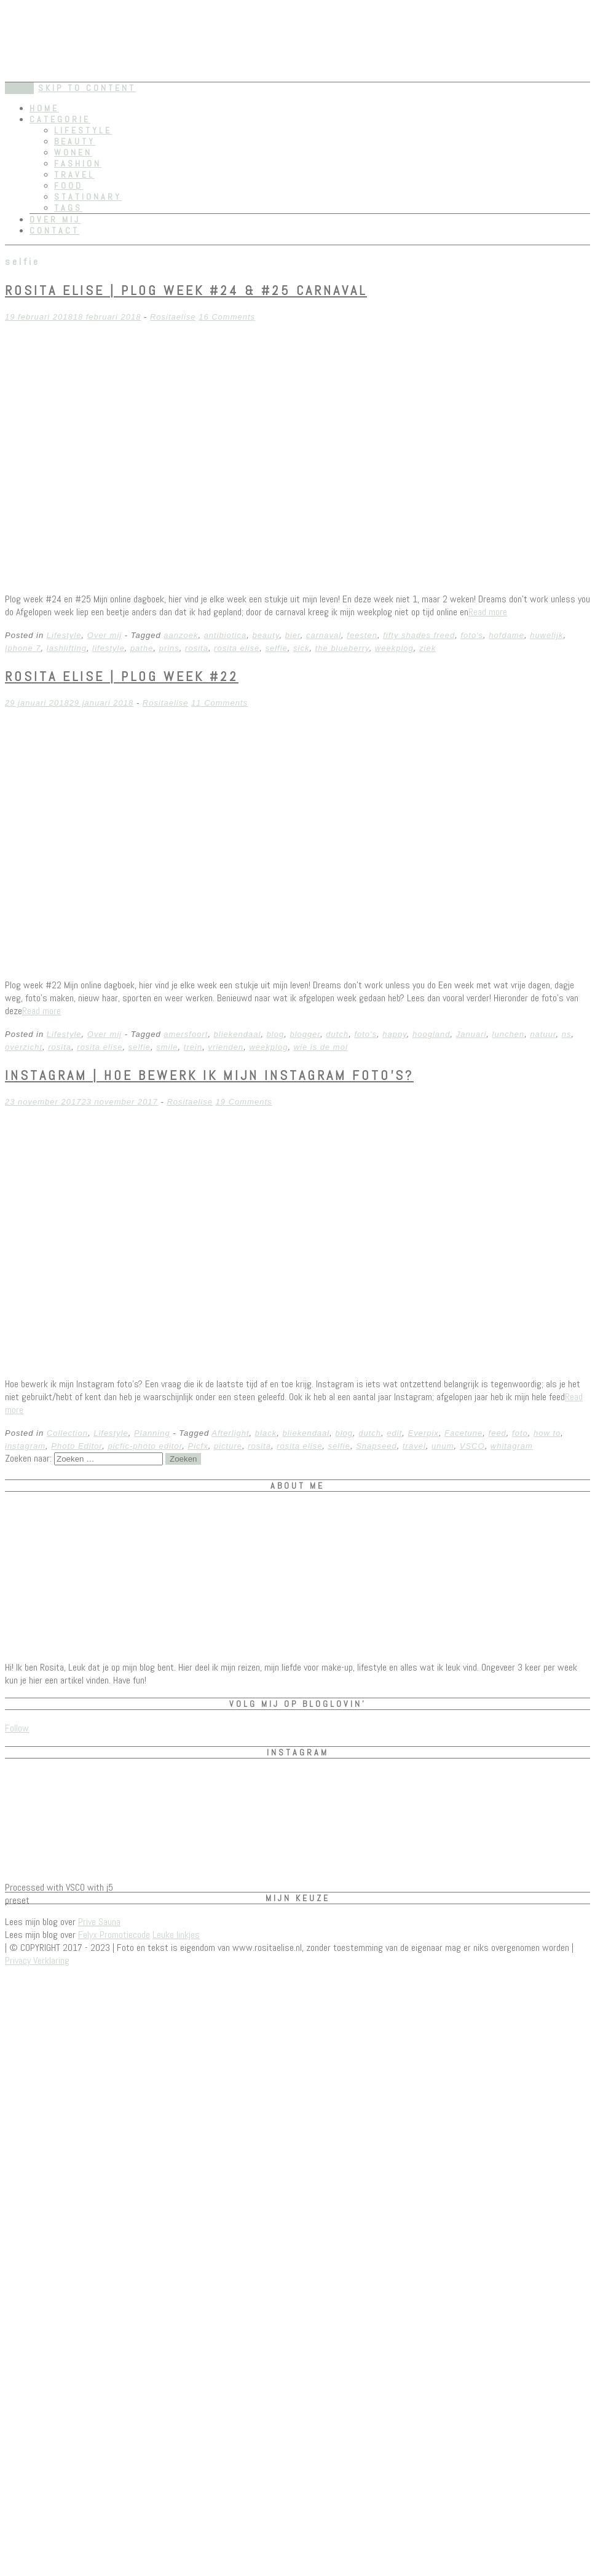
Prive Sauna (99, 1921)
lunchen (508, 1034)
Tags (68, 207)
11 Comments (219, 702)
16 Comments (227, 316)
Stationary (88, 196)
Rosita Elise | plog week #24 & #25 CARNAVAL (186, 290)
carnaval (323, 635)
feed (497, 1433)
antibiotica (225, 635)
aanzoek (181, 635)
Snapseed (376, 1446)
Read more (487, 611)
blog (276, 1034)
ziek (427, 648)
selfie (276, 648)
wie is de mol (321, 1047)
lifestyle (108, 648)
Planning (152, 1433)
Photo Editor (76, 1446)
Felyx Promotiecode (114, 1934)
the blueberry (342, 648)
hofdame (506, 635)
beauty (265, 635)
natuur (543, 1034)
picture (228, 1446)
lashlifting (67, 648)
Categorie (60, 119)
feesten (362, 635)
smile (167, 1047)
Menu (19, 88)
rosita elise (236, 648)
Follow (17, 1728)
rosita (196, 648)
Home (44, 108)
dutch (337, 1034)
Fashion (77, 163)
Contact (54, 230)
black (266, 1433)
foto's (471, 635)
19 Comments (244, 1101)
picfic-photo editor (145, 1446)
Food (68, 185)
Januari (471, 1034)
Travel (74, 174)
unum (442, 1446)
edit (394, 1433)
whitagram (512, 1446)
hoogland (431, 1034)
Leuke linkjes (176, 1934)
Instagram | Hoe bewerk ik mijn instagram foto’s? (209, 1075)
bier (293, 635)
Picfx (198, 1446)
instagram (25, 1446)
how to (547, 1433)
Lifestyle (83, 130)
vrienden (225, 1047)
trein (193, 1047)
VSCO (472, 1446)
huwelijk (546, 635)
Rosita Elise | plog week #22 (121, 676)
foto (520, 1433)
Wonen (73, 152)
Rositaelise (173, 316)
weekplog (394, 648)
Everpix (423, 1433)
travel (414, 1446)
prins (169, 648)
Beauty (74, 141)
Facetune (463, 1433)
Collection (67, 1433)
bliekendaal (237, 1034)
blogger (305, 1034)
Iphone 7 (23, 648)
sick (301, 648)
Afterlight (230, 1433)
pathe (142, 648)
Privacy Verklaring (37, 1960)
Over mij (55, 219)
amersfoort (186, 1034)
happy (394, 1034)
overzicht (23, 1047)
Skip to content (87, 87)
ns (567, 1034)
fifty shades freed (419, 635)
